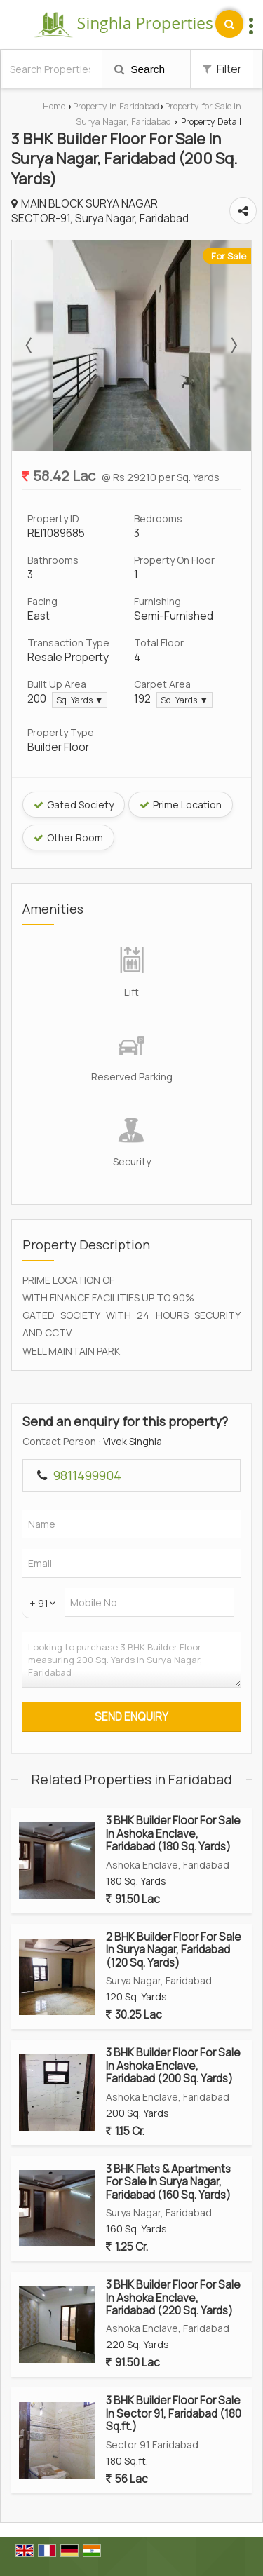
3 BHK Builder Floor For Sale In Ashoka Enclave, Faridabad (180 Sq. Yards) (173, 1833)
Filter (222, 69)
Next (233, 345)
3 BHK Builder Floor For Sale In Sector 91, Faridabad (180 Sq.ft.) (173, 2413)
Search (139, 69)
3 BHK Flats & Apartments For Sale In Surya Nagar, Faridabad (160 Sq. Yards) (168, 2182)
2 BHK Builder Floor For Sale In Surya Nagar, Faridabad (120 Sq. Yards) (173, 1950)
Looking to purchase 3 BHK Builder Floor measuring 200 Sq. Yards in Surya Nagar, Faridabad (131, 1660)
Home (54, 106)
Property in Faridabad (116, 106)
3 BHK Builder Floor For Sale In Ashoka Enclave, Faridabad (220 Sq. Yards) (173, 2297)
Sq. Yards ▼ (79, 700)
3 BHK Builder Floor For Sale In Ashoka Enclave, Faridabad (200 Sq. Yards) (173, 2065)
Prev (30, 345)
